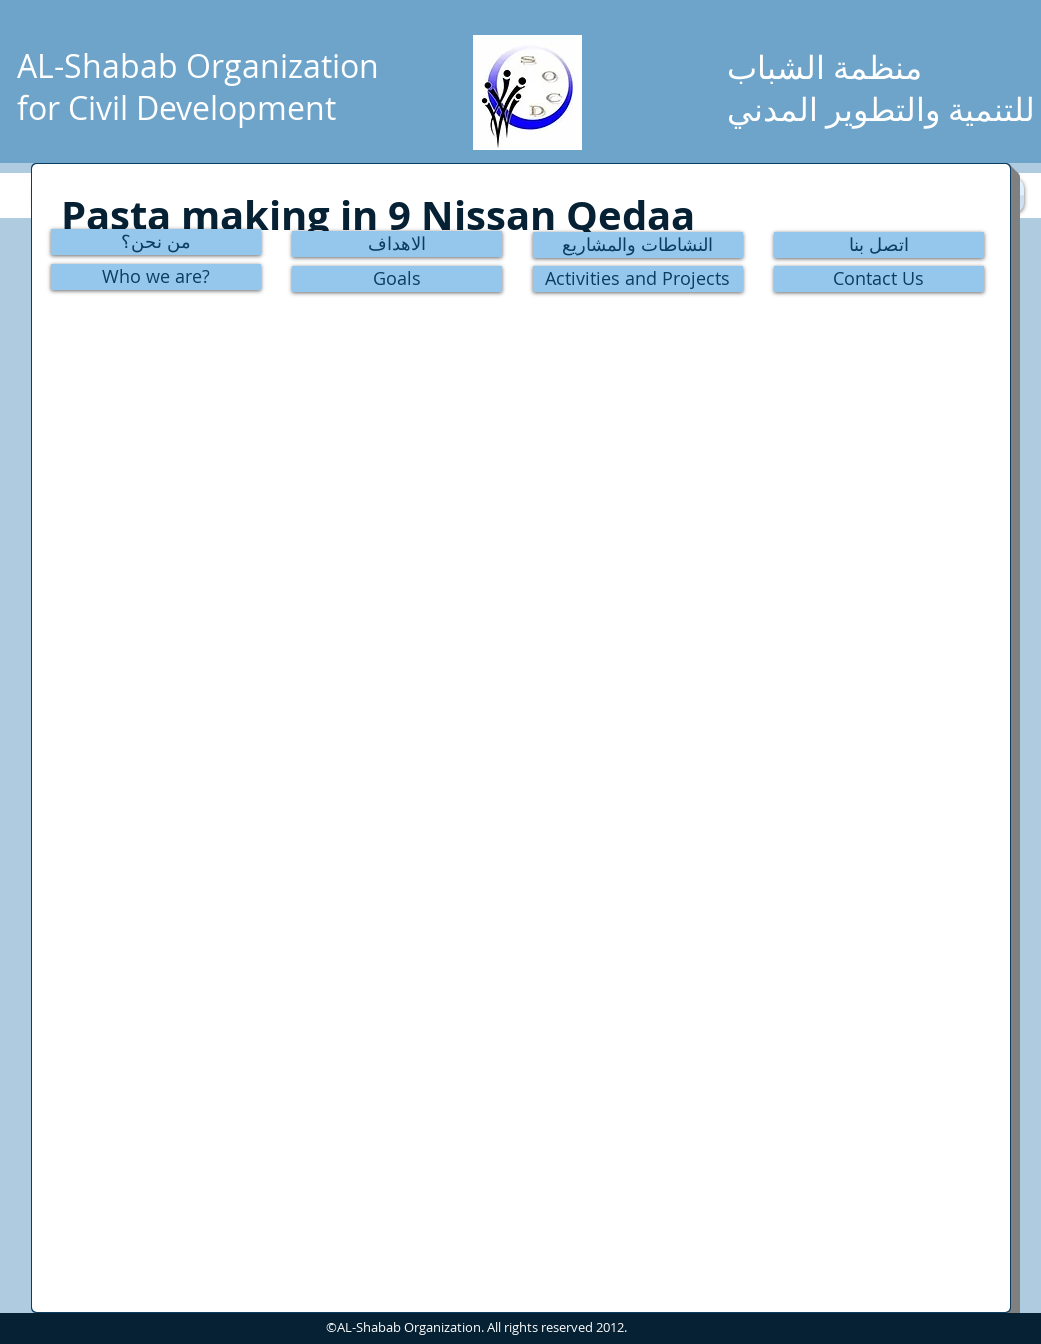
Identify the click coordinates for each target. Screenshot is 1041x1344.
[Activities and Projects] (638, 279)
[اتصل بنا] (879, 245)
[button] (210, 378)
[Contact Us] (879, 279)
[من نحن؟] (156, 242)
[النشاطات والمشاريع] (638, 245)
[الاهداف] (397, 244)
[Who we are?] (156, 277)
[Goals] (397, 279)
